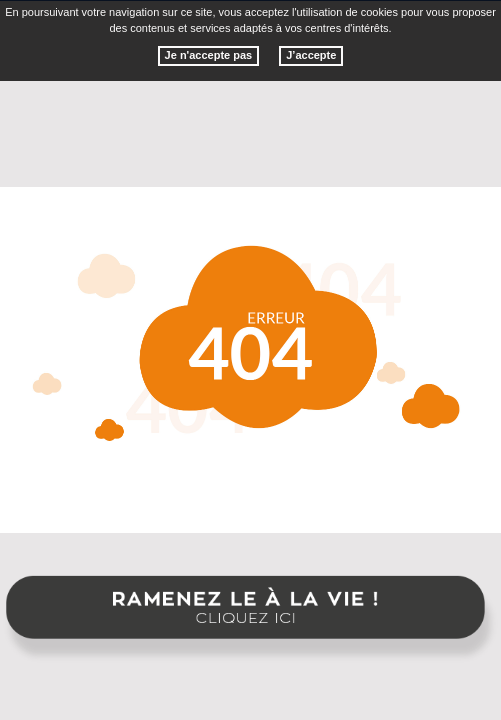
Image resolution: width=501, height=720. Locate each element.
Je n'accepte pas (209, 55)
